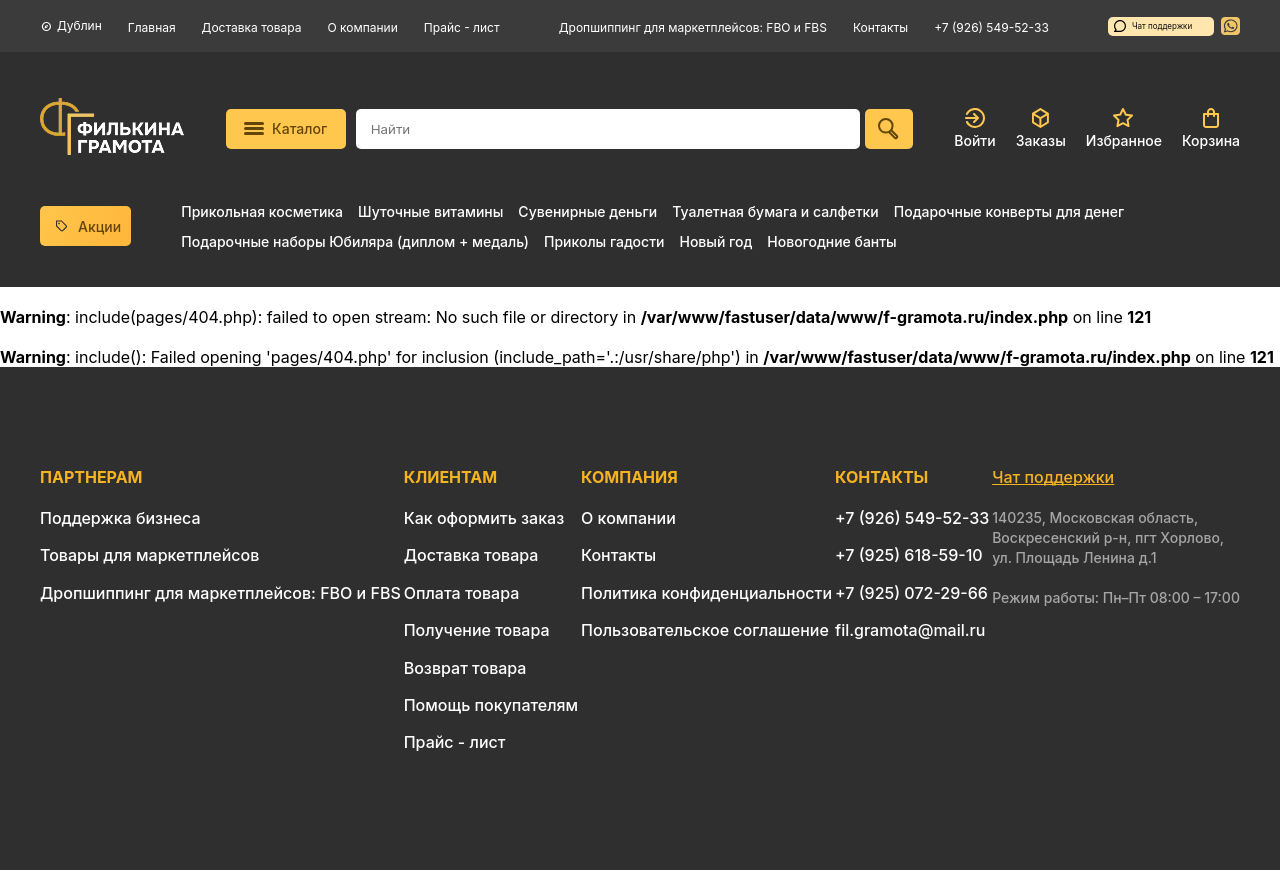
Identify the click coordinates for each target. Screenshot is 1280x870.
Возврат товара (465, 668)
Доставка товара (252, 27)
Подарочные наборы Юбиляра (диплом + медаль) (355, 241)
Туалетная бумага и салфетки (775, 211)
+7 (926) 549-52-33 (991, 27)
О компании (363, 27)
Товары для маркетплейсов (149, 555)
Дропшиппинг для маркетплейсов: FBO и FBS (693, 27)
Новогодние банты (831, 241)
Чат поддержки (1153, 26)
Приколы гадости (604, 241)
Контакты (880, 27)
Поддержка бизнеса (120, 518)
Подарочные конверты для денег (1009, 211)
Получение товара (477, 630)
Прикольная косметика (262, 211)
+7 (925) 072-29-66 (911, 593)
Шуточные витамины (430, 211)
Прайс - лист (462, 27)
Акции (86, 226)
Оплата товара (462, 593)
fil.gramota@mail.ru (910, 630)
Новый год (715, 241)
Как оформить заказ (484, 518)
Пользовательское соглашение (705, 630)
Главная (152, 27)
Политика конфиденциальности (706, 593)
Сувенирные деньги (587, 211)
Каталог (285, 128)
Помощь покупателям (491, 705)
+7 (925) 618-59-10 (909, 555)
